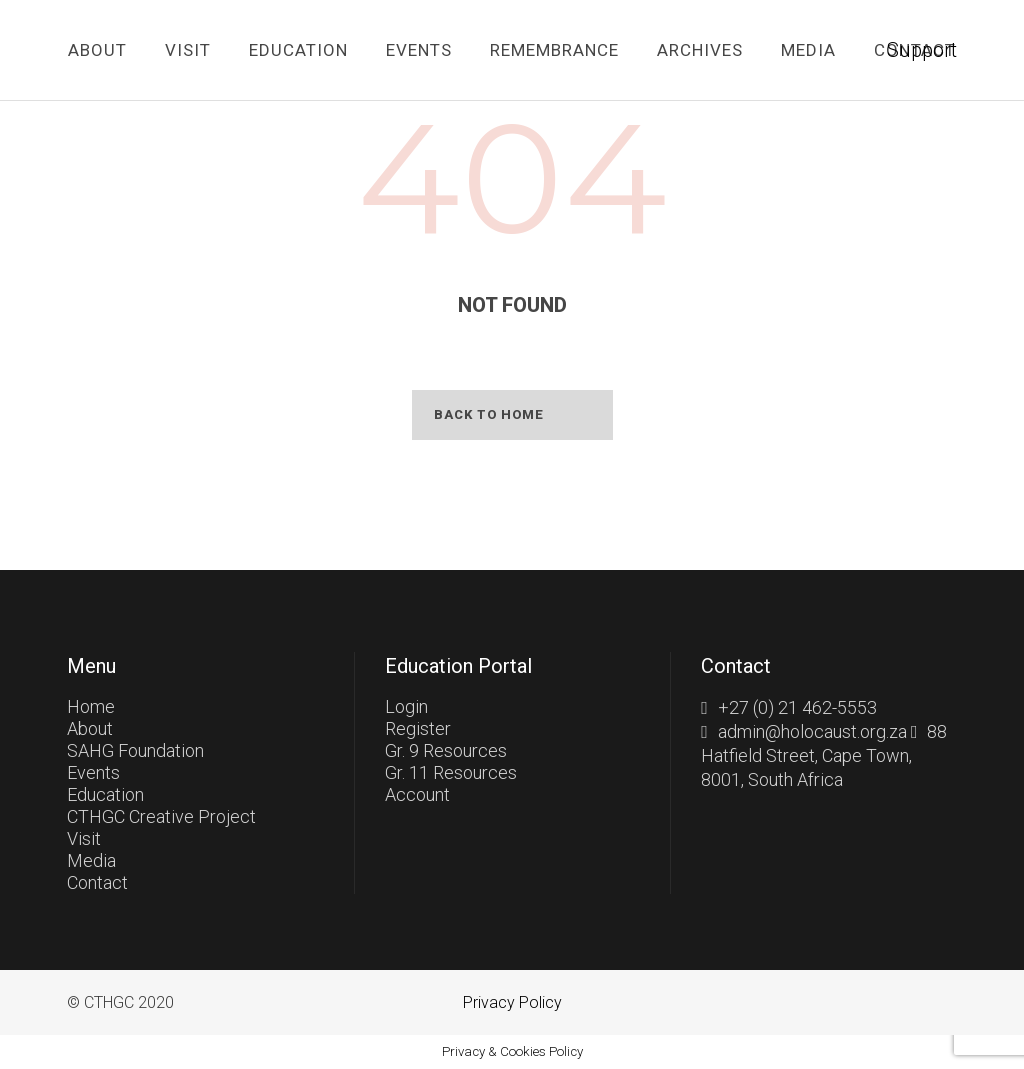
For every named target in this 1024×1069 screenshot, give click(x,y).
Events (93, 772)
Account (417, 794)
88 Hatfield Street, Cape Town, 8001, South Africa (824, 755)
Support (922, 50)
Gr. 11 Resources (451, 772)
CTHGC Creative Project (161, 816)
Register (418, 728)
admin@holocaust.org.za (812, 731)
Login (406, 706)
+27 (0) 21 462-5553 (797, 707)
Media (91, 860)
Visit (84, 838)
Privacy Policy (512, 1002)
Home (91, 706)
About (90, 728)
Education (105, 794)
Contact (97, 882)
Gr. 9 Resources (446, 750)
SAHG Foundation (135, 750)
